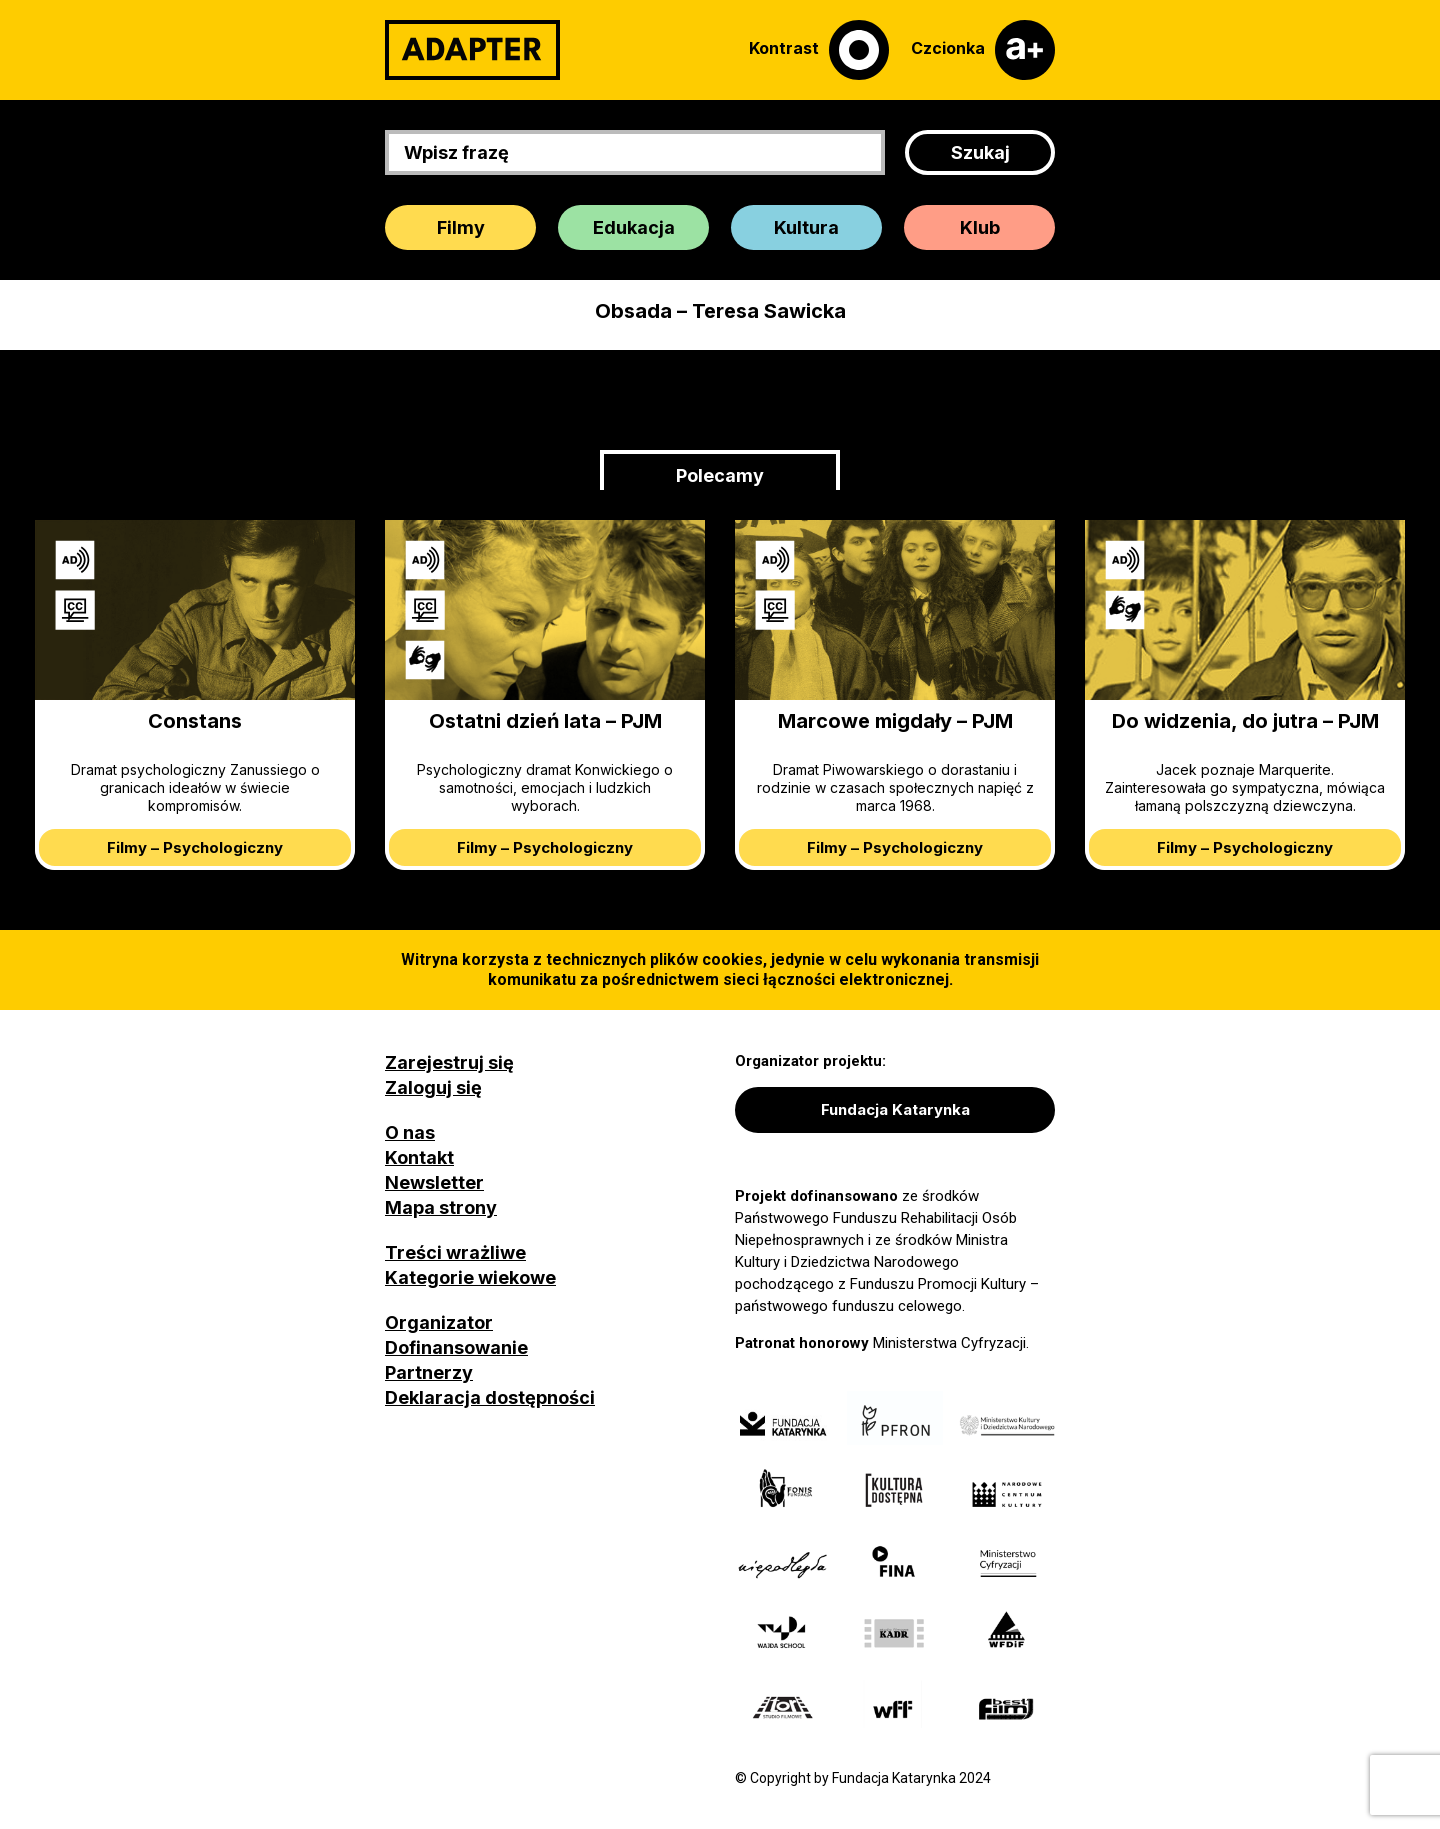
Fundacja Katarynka (895, 1109)
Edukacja (634, 227)
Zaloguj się (433, 1087)
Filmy (461, 227)
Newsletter (434, 1182)
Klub (980, 227)
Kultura (806, 227)
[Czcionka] (983, 50)
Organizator (439, 1322)
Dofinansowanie (456, 1347)
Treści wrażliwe (455, 1252)
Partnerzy (429, 1372)
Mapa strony (441, 1207)
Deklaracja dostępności (490, 1397)
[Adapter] (472, 50)
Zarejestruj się (449, 1062)
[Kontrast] (819, 50)
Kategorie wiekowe (470, 1277)
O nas (410, 1132)
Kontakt (419, 1157)
